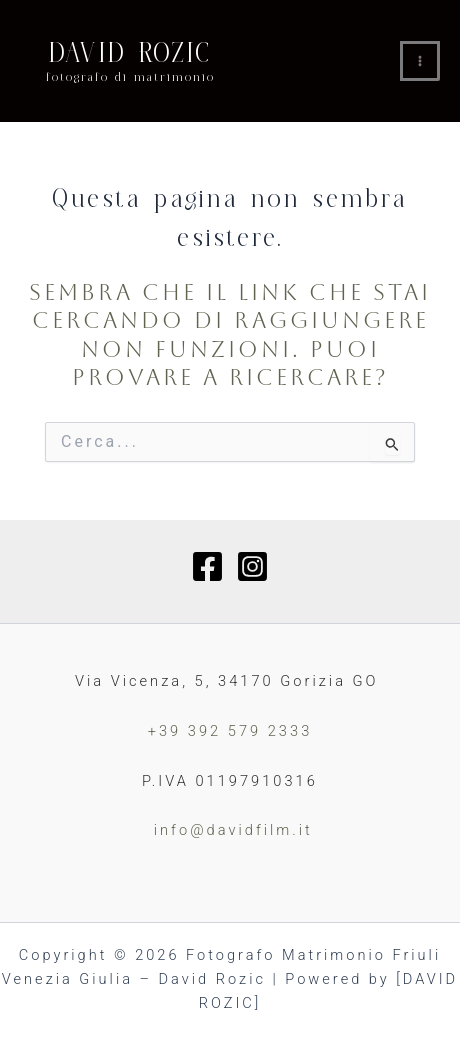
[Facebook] (207, 566)
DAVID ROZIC (130, 53)
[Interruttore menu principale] (420, 61)
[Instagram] (252, 566)
